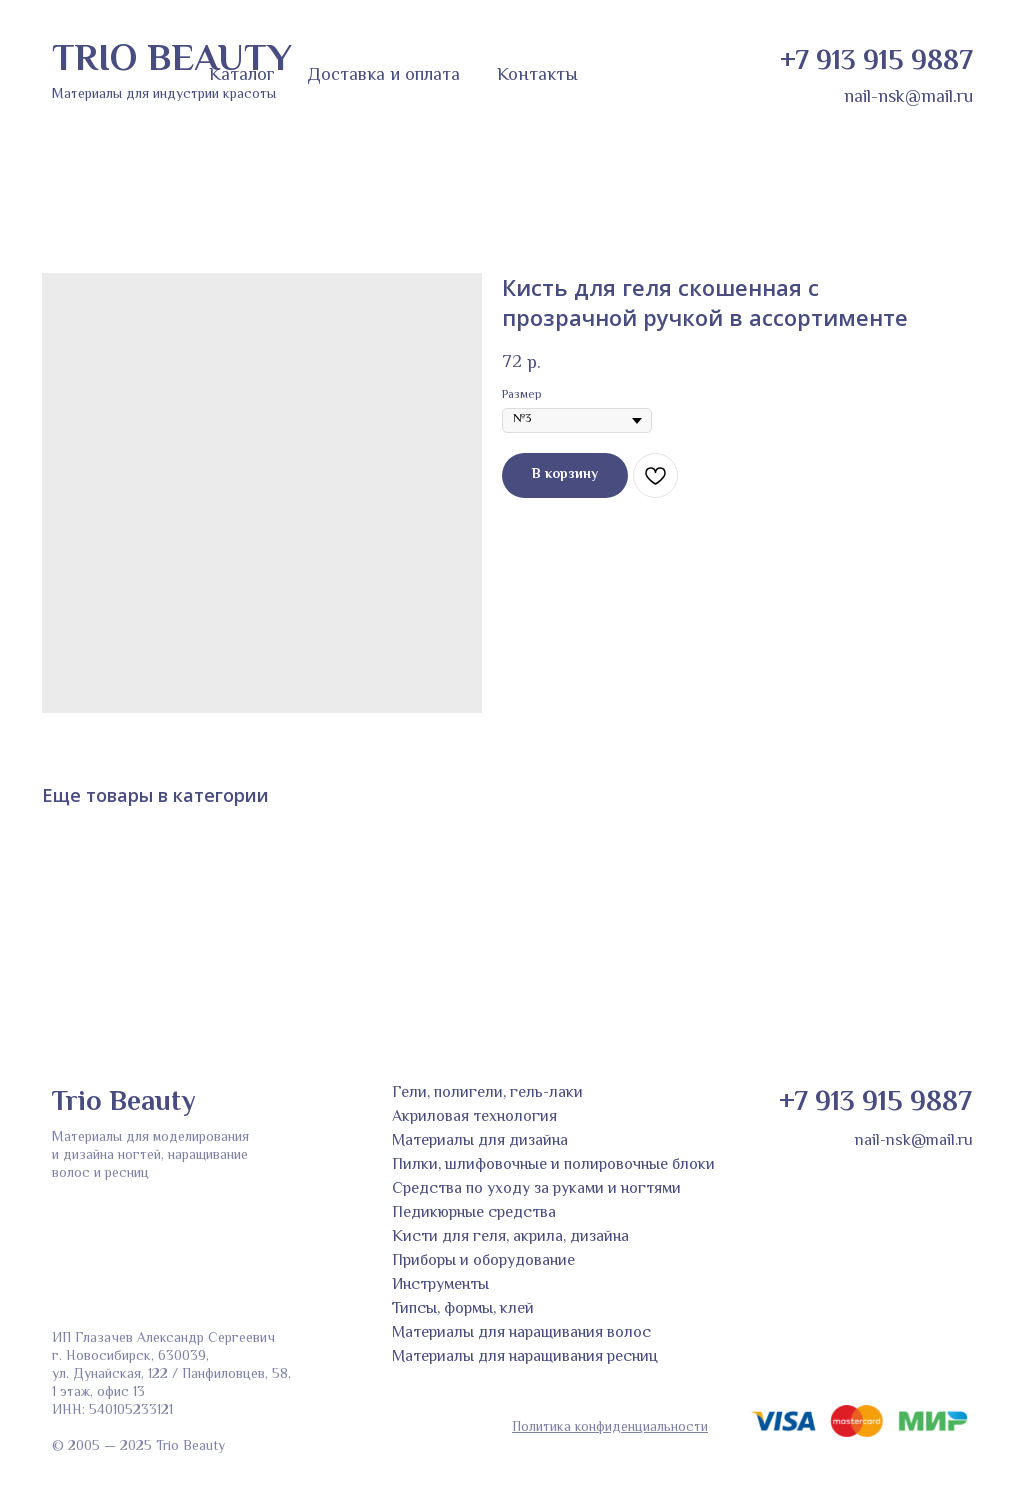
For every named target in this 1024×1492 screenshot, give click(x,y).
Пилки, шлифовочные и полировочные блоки (553, 1165)
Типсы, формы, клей (463, 1309)
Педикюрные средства (474, 1213)
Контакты (537, 76)
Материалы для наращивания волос (521, 1333)
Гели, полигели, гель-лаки (487, 1093)
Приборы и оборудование (483, 1261)
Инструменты (440, 1285)
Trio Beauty (123, 1103)
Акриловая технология (474, 1117)
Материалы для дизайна (480, 1141)
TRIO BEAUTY (172, 61)
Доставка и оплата (383, 76)
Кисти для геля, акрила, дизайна (510, 1237)
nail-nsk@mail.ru (908, 98)
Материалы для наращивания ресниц (525, 1357)
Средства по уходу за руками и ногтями (536, 1189)
